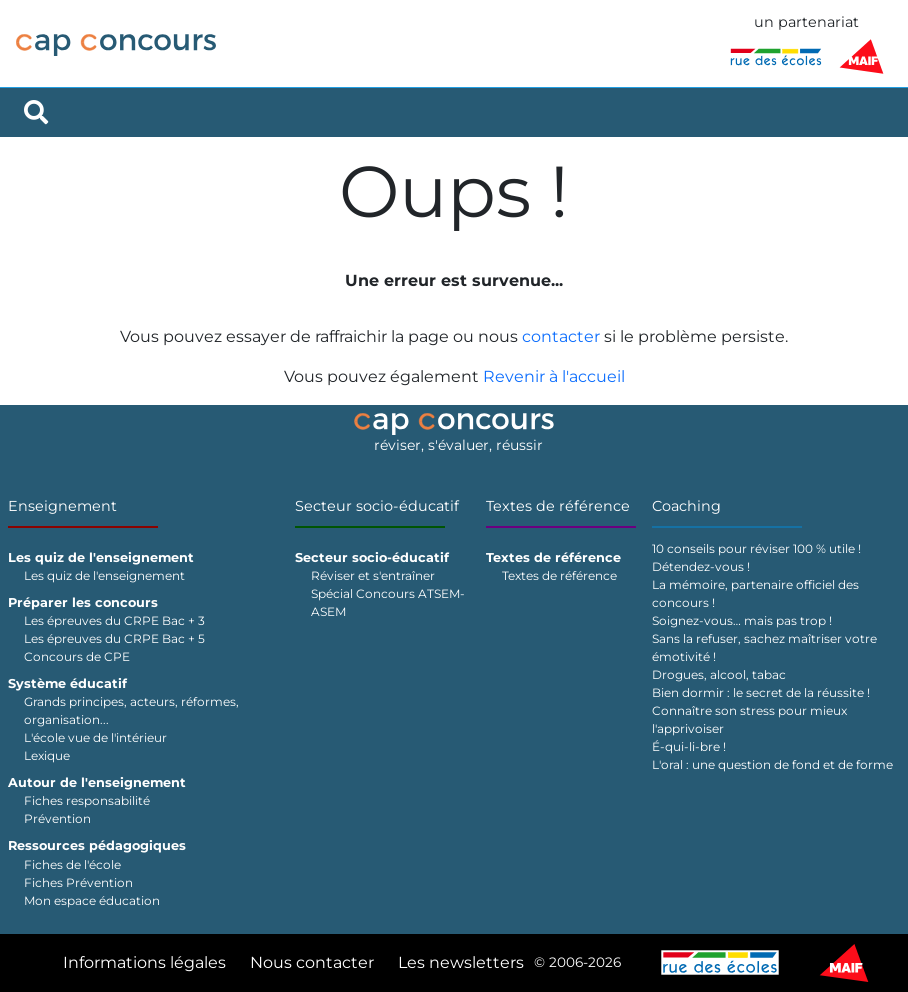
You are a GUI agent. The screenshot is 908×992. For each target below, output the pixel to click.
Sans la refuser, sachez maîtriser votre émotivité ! (764, 647)
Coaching (686, 506)
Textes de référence (558, 506)
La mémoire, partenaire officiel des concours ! (755, 593)
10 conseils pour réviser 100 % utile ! (756, 548)
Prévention (57, 818)
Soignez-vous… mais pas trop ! (742, 620)
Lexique (47, 755)
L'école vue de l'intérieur (95, 737)
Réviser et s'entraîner (373, 575)
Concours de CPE (77, 656)
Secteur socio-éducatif (377, 506)
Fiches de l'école (72, 864)
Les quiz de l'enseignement (104, 575)
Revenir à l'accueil (554, 376)
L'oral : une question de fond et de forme (772, 764)
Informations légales (144, 962)
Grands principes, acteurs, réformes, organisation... (131, 710)
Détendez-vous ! (701, 566)
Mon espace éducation (92, 900)
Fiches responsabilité (87, 800)
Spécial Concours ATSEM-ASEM (388, 602)
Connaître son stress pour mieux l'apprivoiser (749, 719)
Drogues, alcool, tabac (719, 674)
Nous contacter (312, 962)
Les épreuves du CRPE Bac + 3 (114, 620)
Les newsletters (461, 962)
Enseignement (62, 506)
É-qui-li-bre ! (689, 746)
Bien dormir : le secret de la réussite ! (761, 692)
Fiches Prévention (78, 882)
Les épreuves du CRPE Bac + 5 (114, 638)
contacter (561, 336)
